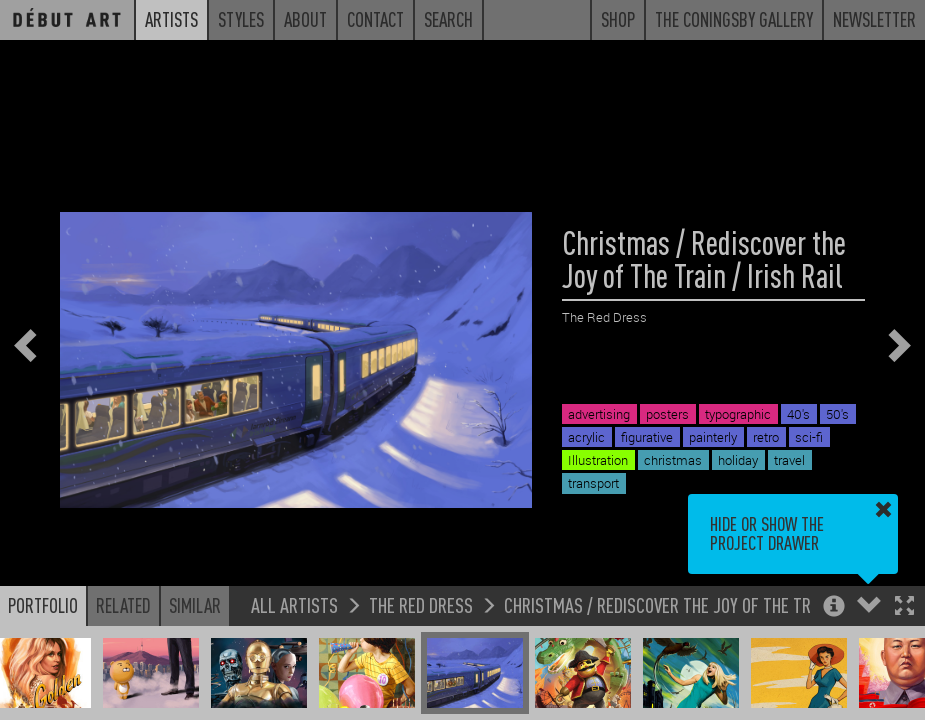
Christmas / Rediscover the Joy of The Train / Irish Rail (710, 604)
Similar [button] (195, 605)
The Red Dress (421, 604)
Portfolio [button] (43, 605)
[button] (904, 607)
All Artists (294, 604)
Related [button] (123, 605)
